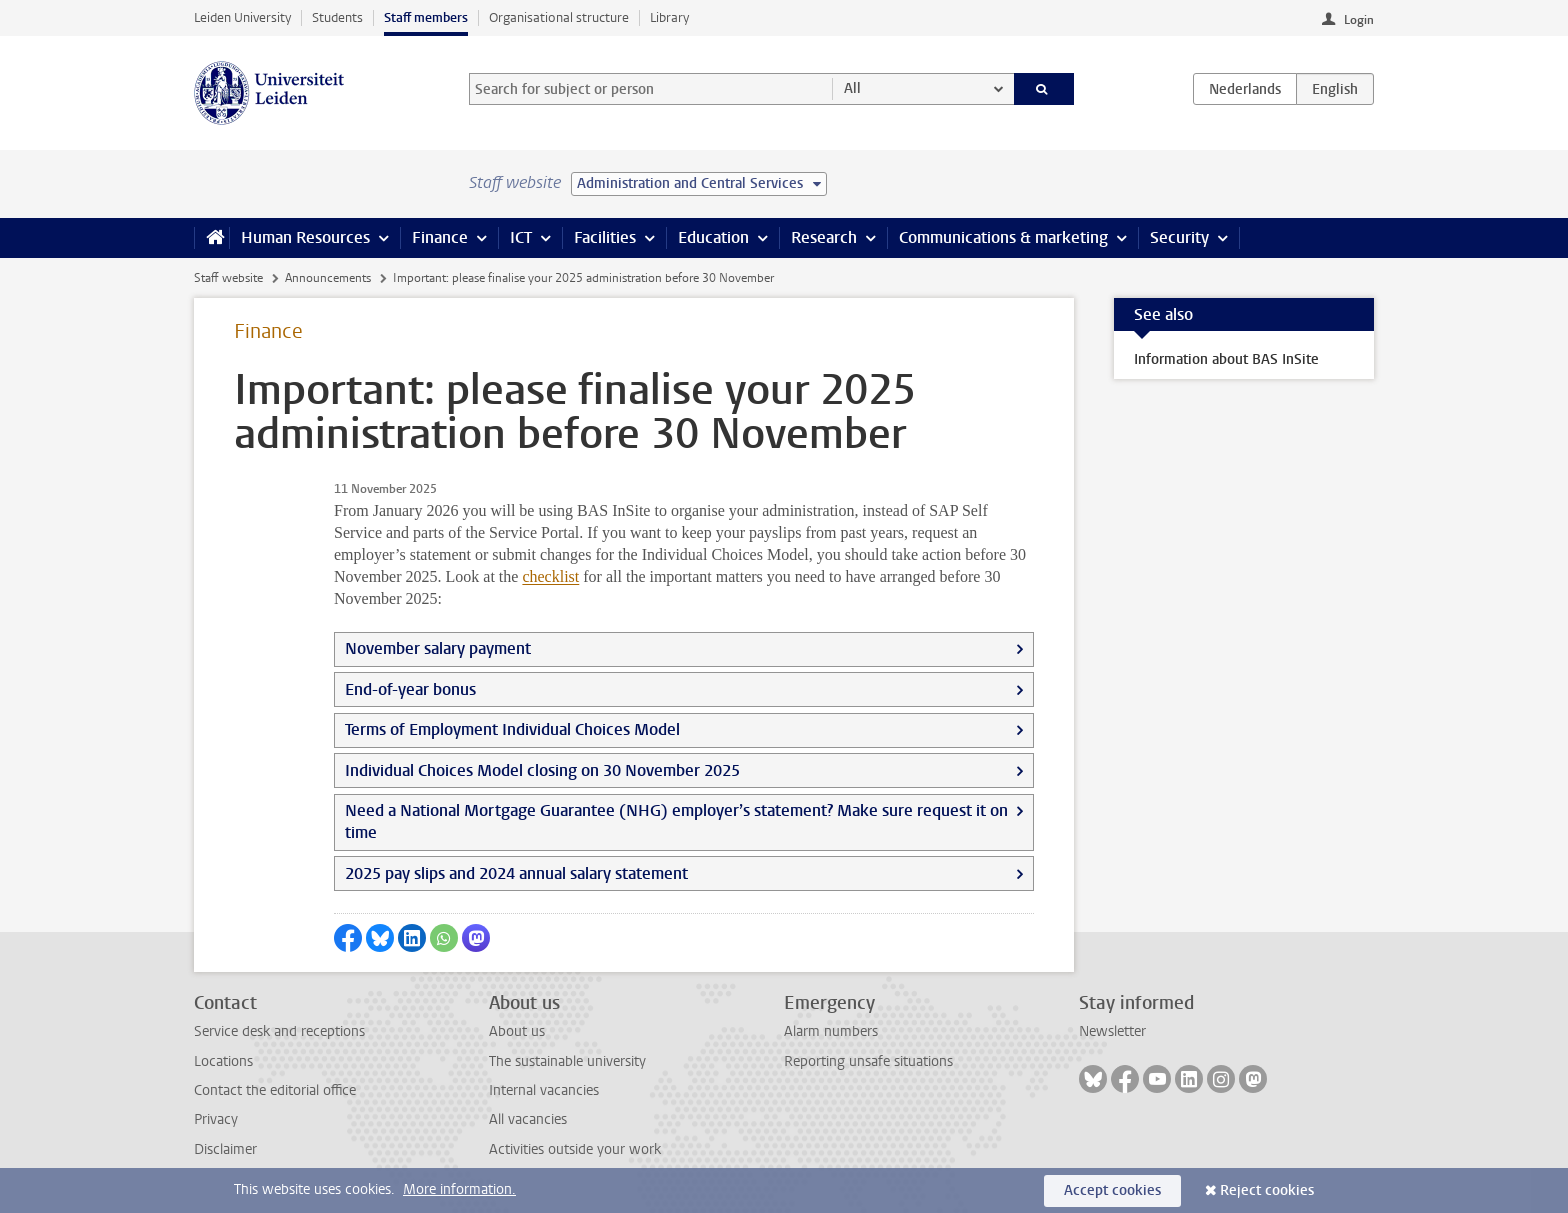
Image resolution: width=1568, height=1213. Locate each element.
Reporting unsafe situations (868, 1061)
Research (824, 237)
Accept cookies (1112, 1190)
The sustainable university (567, 1061)
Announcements (328, 278)
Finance (440, 237)
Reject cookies (1267, 1190)
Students (337, 17)
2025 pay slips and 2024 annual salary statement (516, 873)
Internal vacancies (544, 1090)
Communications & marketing (1003, 237)
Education (713, 237)
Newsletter (1112, 1031)
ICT (521, 237)
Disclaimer (225, 1149)
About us (517, 1031)
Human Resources (305, 237)
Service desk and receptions (279, 1031)
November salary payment (438, 648)
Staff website (228, 278)
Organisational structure (559, 17)
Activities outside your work (575, 1149)
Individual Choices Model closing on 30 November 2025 (542, 770)
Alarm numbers (831, 1031)
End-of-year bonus (410, 689)
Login (1359, 20)
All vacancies (528, 1119)
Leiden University (242, 17)
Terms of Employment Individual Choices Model (512, 729)
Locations (223, 1061)
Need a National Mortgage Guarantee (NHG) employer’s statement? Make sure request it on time (676, 821)
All (852, 88)
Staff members (426, 17)
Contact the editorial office (275, 1090)
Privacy (216, 1119)
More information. (459, 1189)
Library (669, 17)
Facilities (605, 237)
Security (1179, 237)
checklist (550, 576)
